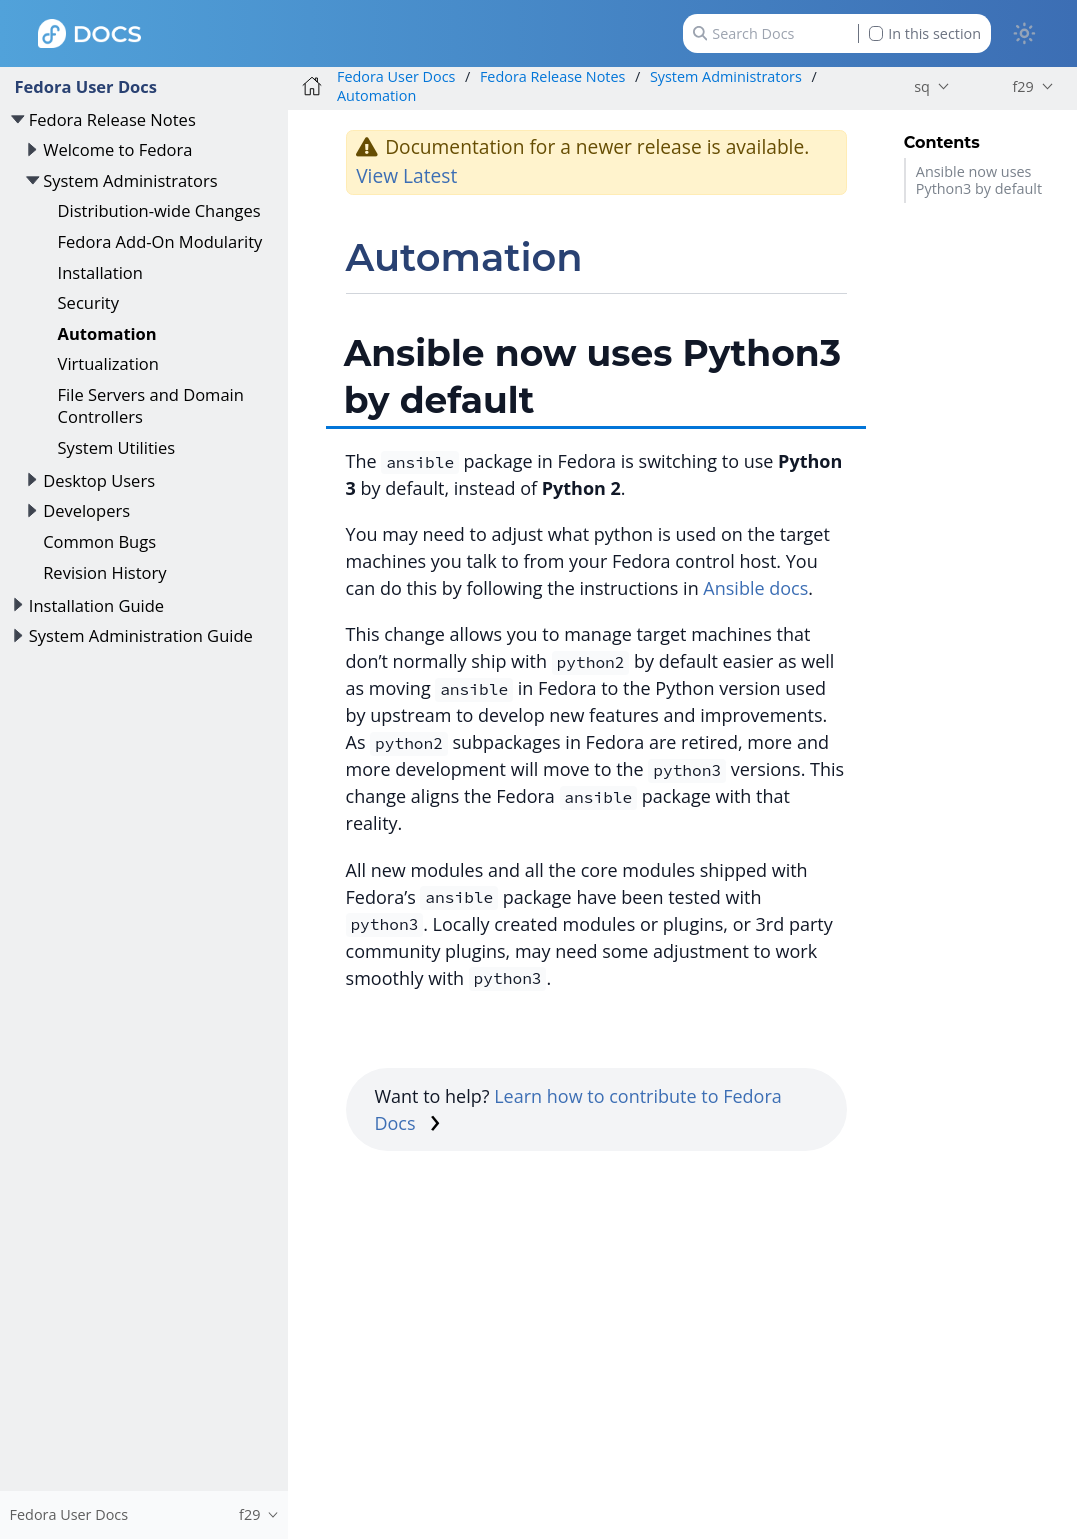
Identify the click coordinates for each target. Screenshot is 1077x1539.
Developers (86, 510)
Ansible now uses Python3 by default (979, 180)
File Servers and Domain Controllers (151, 405)
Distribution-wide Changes (159, 210)
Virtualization (108, 363)
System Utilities (117, 447)
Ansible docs (755, 588)
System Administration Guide (141, 635)
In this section (925, 33)
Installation (100, 272)
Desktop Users (99, 480)
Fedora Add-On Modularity (160, 241)
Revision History (104, 572)
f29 (1022, 86)
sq (922, 86)
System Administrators (130, 180)
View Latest (406, 175)
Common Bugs (99, 541)
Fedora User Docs (85, 86)
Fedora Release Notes (112, 119)
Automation (107, 333)
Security (88, 302)
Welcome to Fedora (117, 149)
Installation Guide (96, 605)
